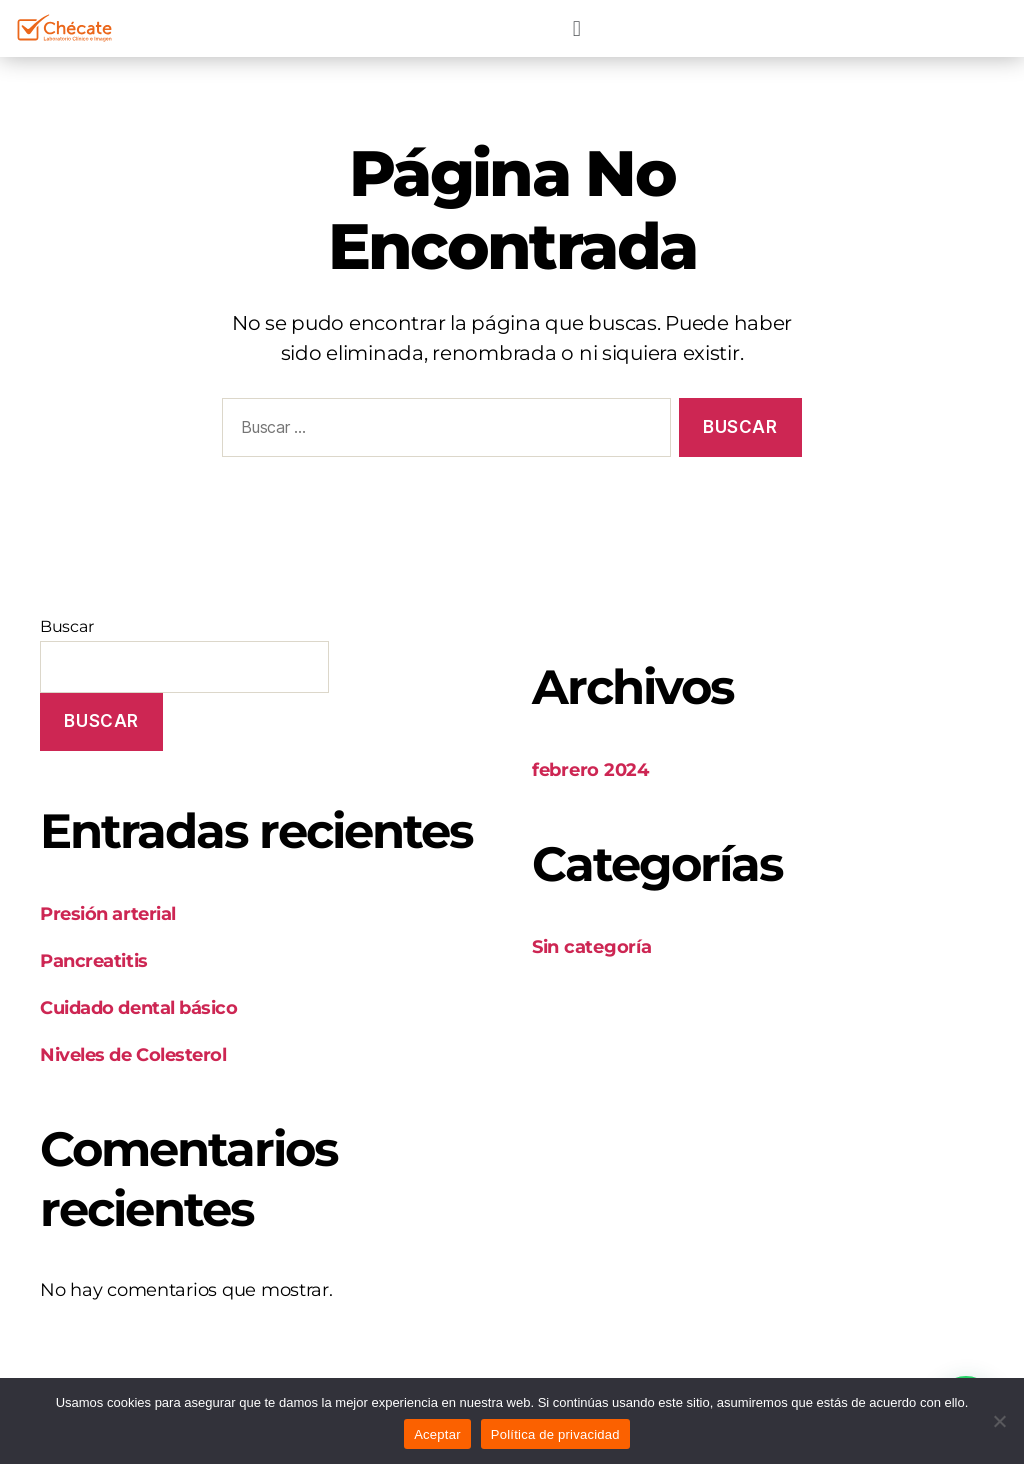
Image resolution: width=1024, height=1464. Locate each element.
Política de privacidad (555, 1434)
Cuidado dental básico (139, 1008)
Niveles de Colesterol (133, 1055)
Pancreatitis (94, 961)
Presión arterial (108, 914)
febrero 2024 (590, 770)
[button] (576, 28)
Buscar (66, 626)
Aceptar (437, 1434)
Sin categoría (592, 947)
